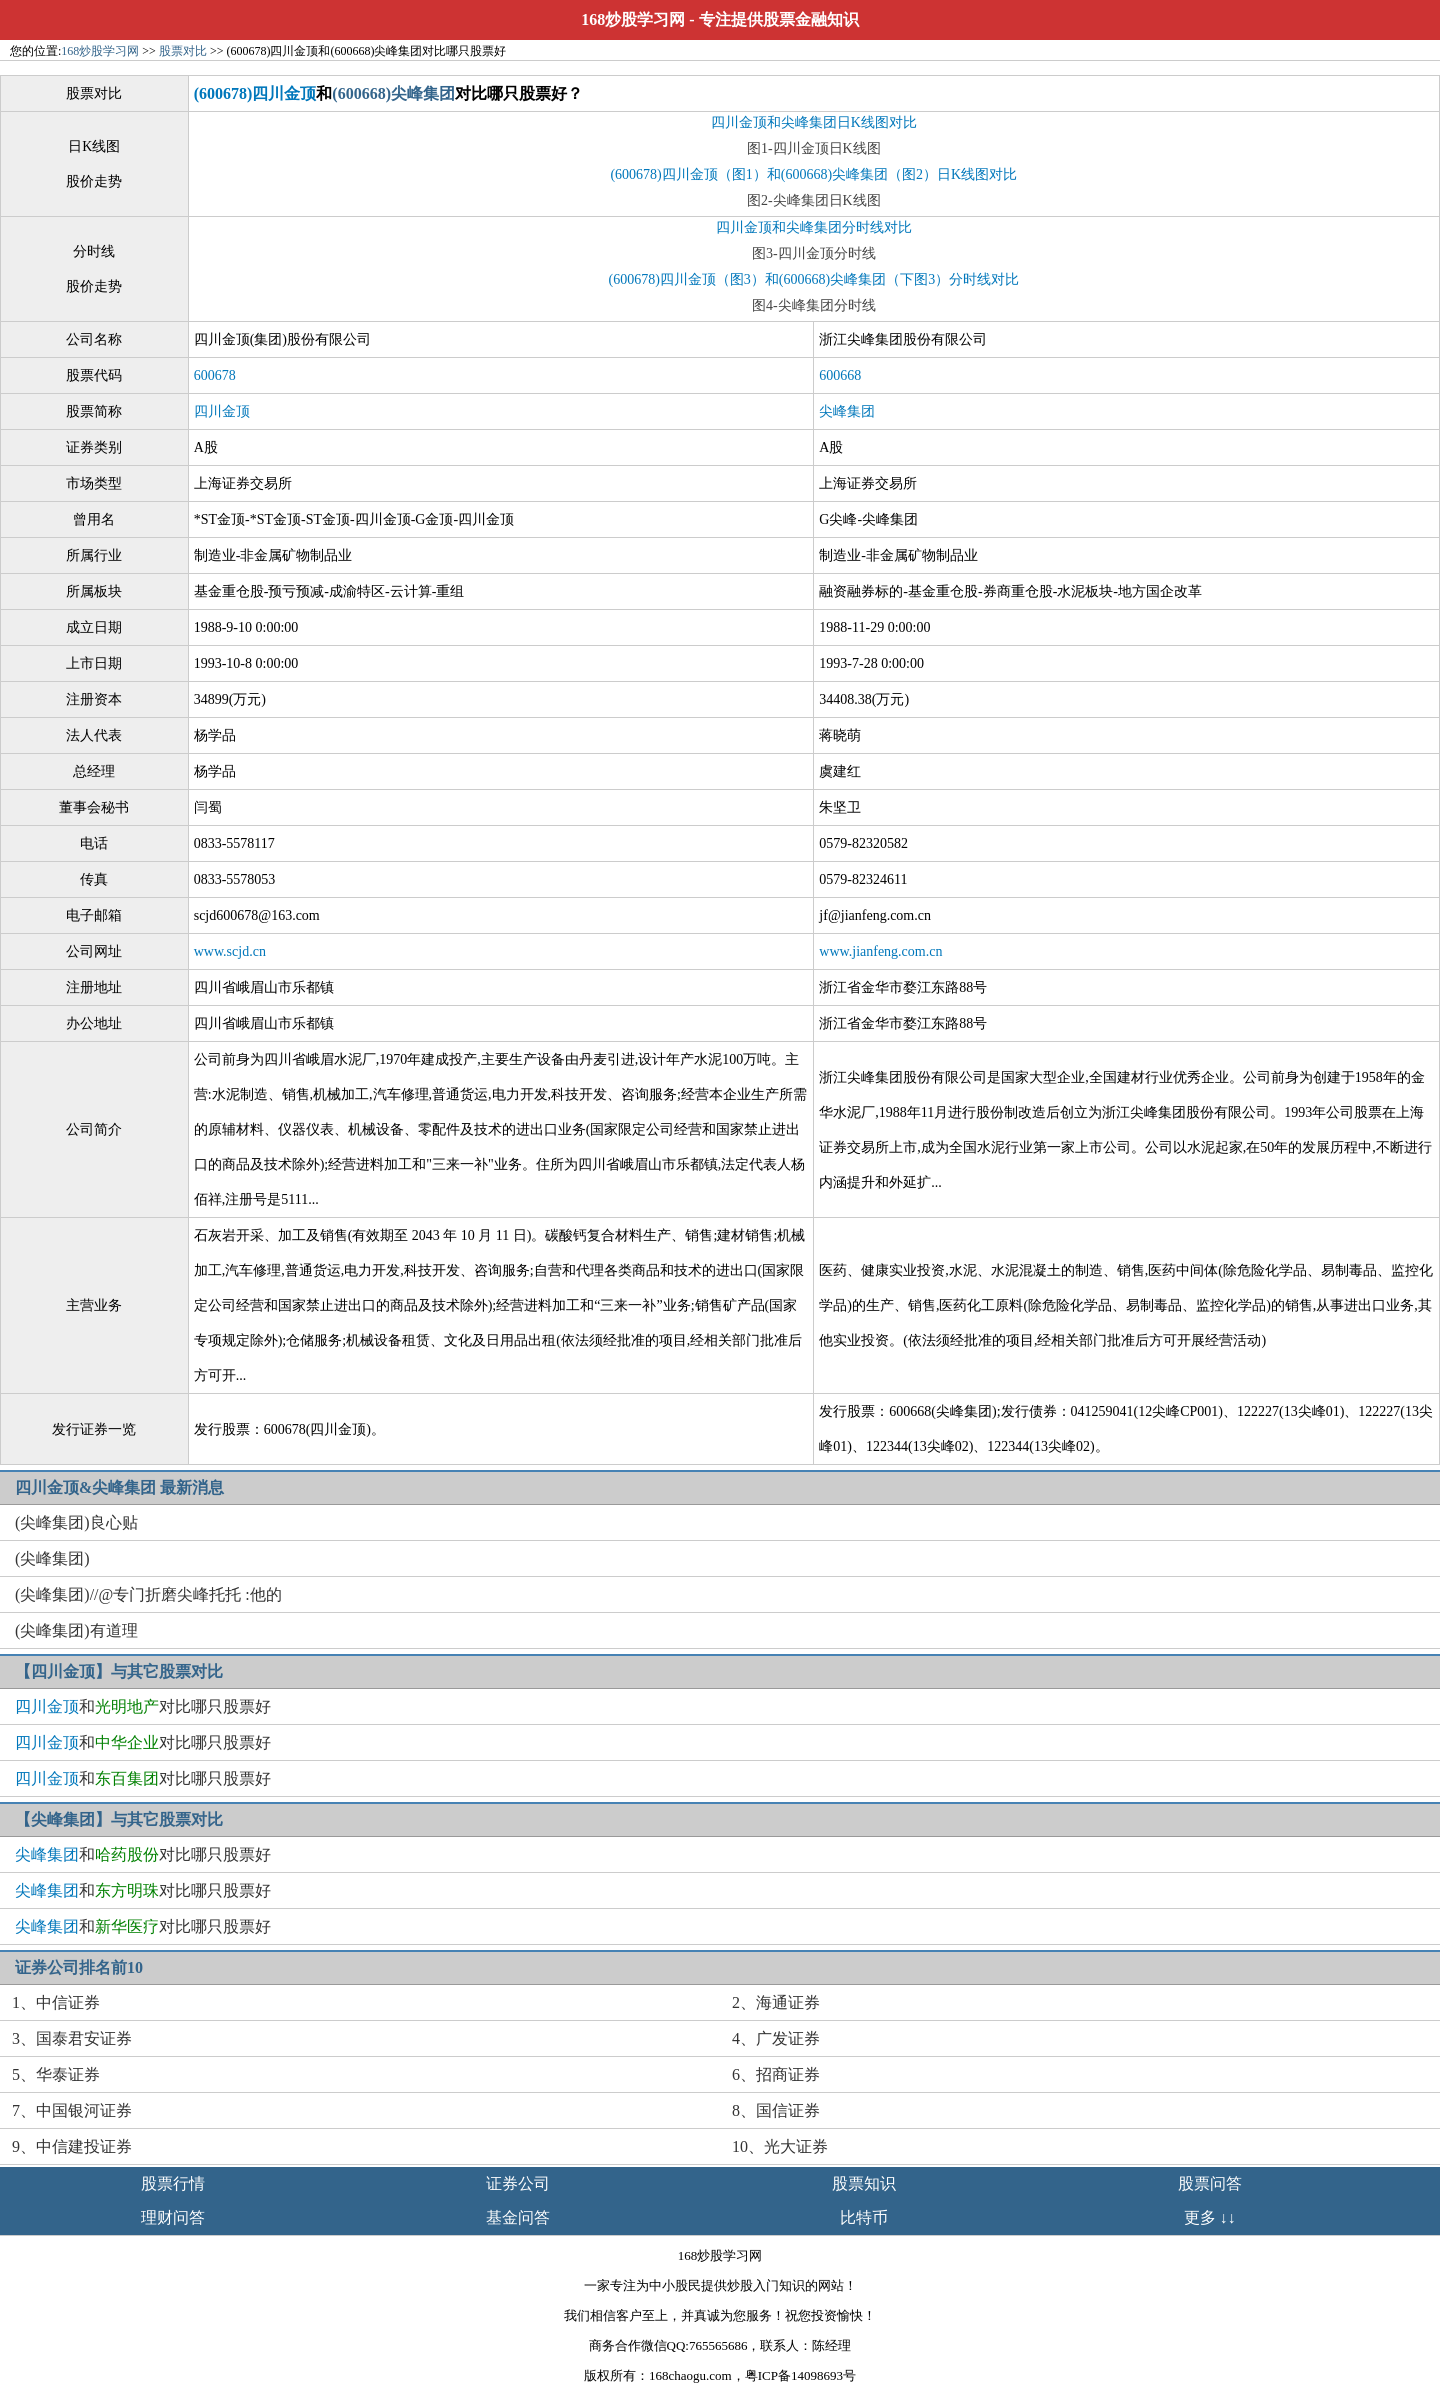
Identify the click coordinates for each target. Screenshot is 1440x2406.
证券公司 (518, 2183)
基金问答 (518, 2217)
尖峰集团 (847, 411)
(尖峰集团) (52, 1558)
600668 (840, 375)
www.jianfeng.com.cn (880, 951)
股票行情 (173, 2183)
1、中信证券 (56, 2002)
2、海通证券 (776, 2002)
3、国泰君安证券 (72, 2038)
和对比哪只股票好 (143, 1706)
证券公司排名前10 (79, 1967)
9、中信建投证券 (72, 2146)
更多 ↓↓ (1210, 2217)
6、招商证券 (776, 2074)
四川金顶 (222, 411)
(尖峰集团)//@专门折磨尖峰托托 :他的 (148, 1594)
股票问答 (1210, 2183)
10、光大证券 (780, 2146)
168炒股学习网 (633, 19)
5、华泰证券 (56, 2074)
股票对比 (183, 51)
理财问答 (173, 2217)
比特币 (864, 2217)
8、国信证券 (776, 2110)
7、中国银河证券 (72, 2110)
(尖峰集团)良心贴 (76, 1522)
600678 (215, 375)
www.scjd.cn (230, 951)
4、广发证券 (776, 2038)
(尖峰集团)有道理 (76, 1630)
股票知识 (864, 2183)
